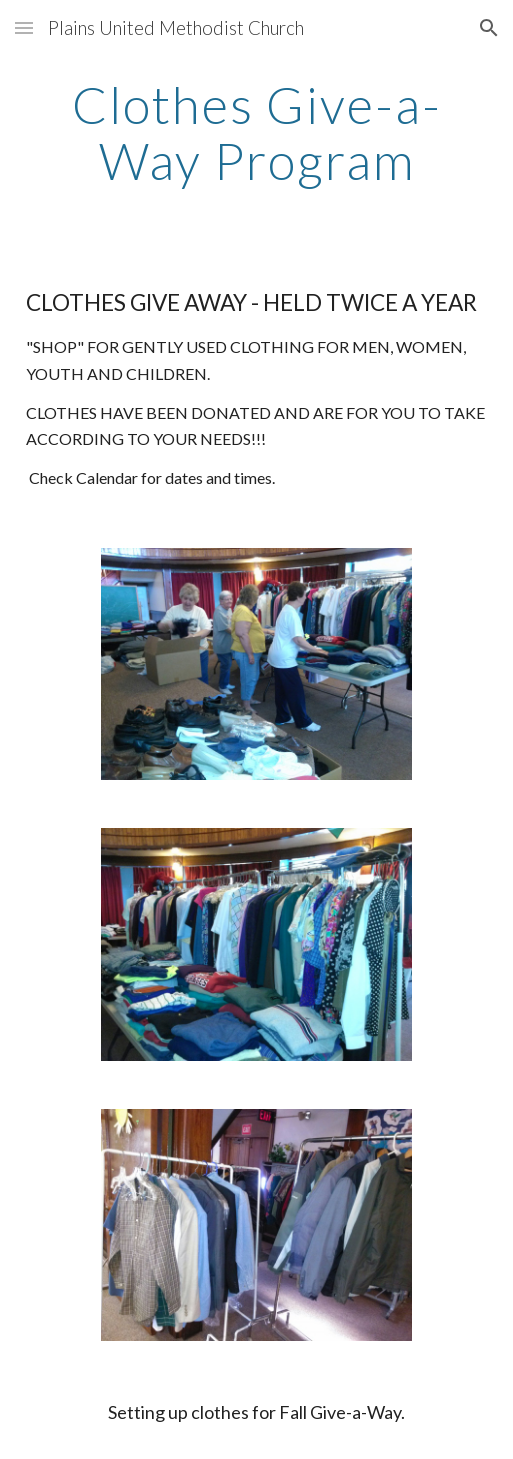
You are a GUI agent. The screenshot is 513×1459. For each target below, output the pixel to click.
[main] (257, 132)
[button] (24, 27)
